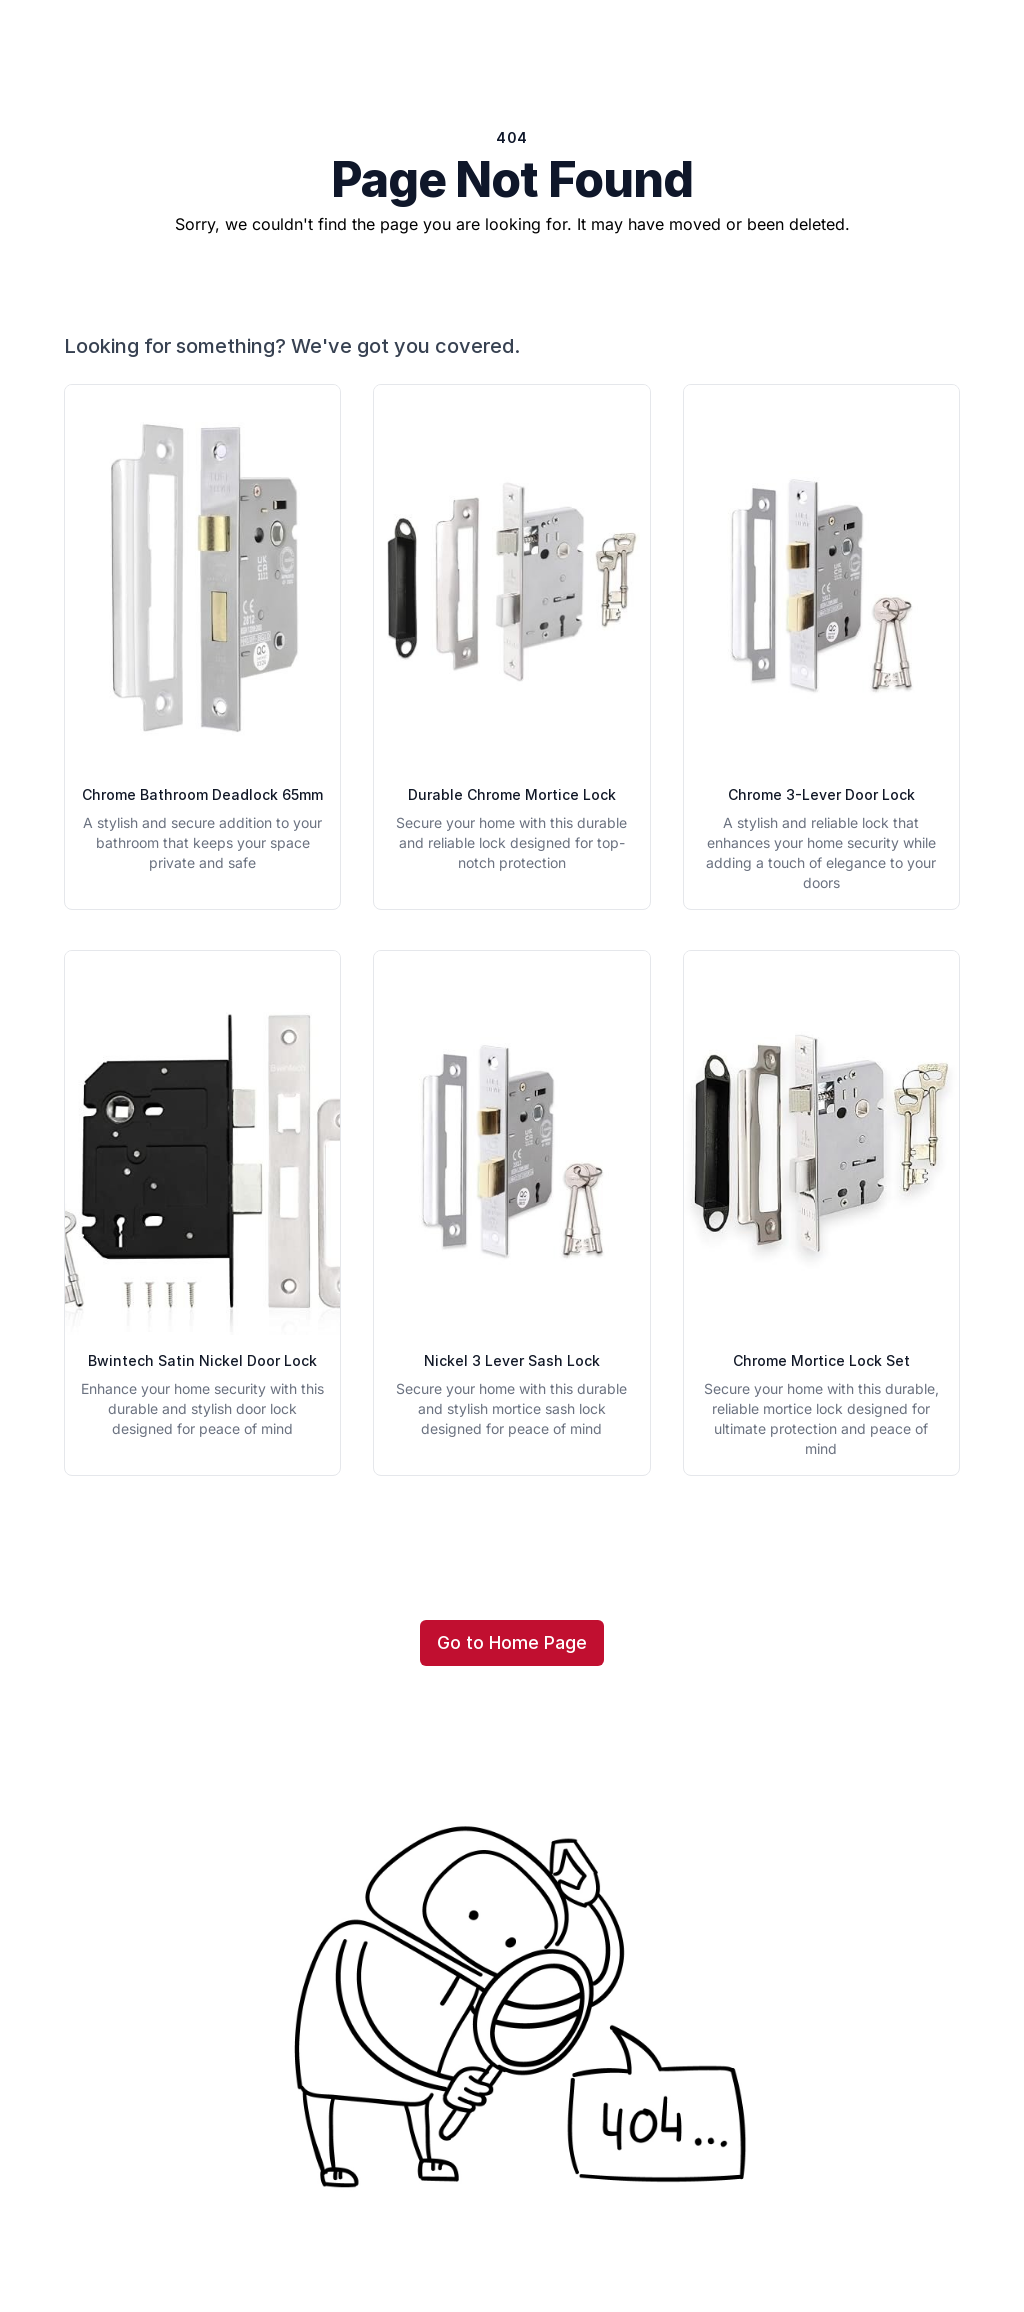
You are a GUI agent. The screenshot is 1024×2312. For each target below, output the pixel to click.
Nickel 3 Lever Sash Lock (512, 1360)
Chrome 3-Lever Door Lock (821, 794)
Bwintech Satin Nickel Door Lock (202, 1360)
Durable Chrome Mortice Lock (512, 794)
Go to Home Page (512, 1642)
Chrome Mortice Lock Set (821, 1360)
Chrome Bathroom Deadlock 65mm (202, 794)
